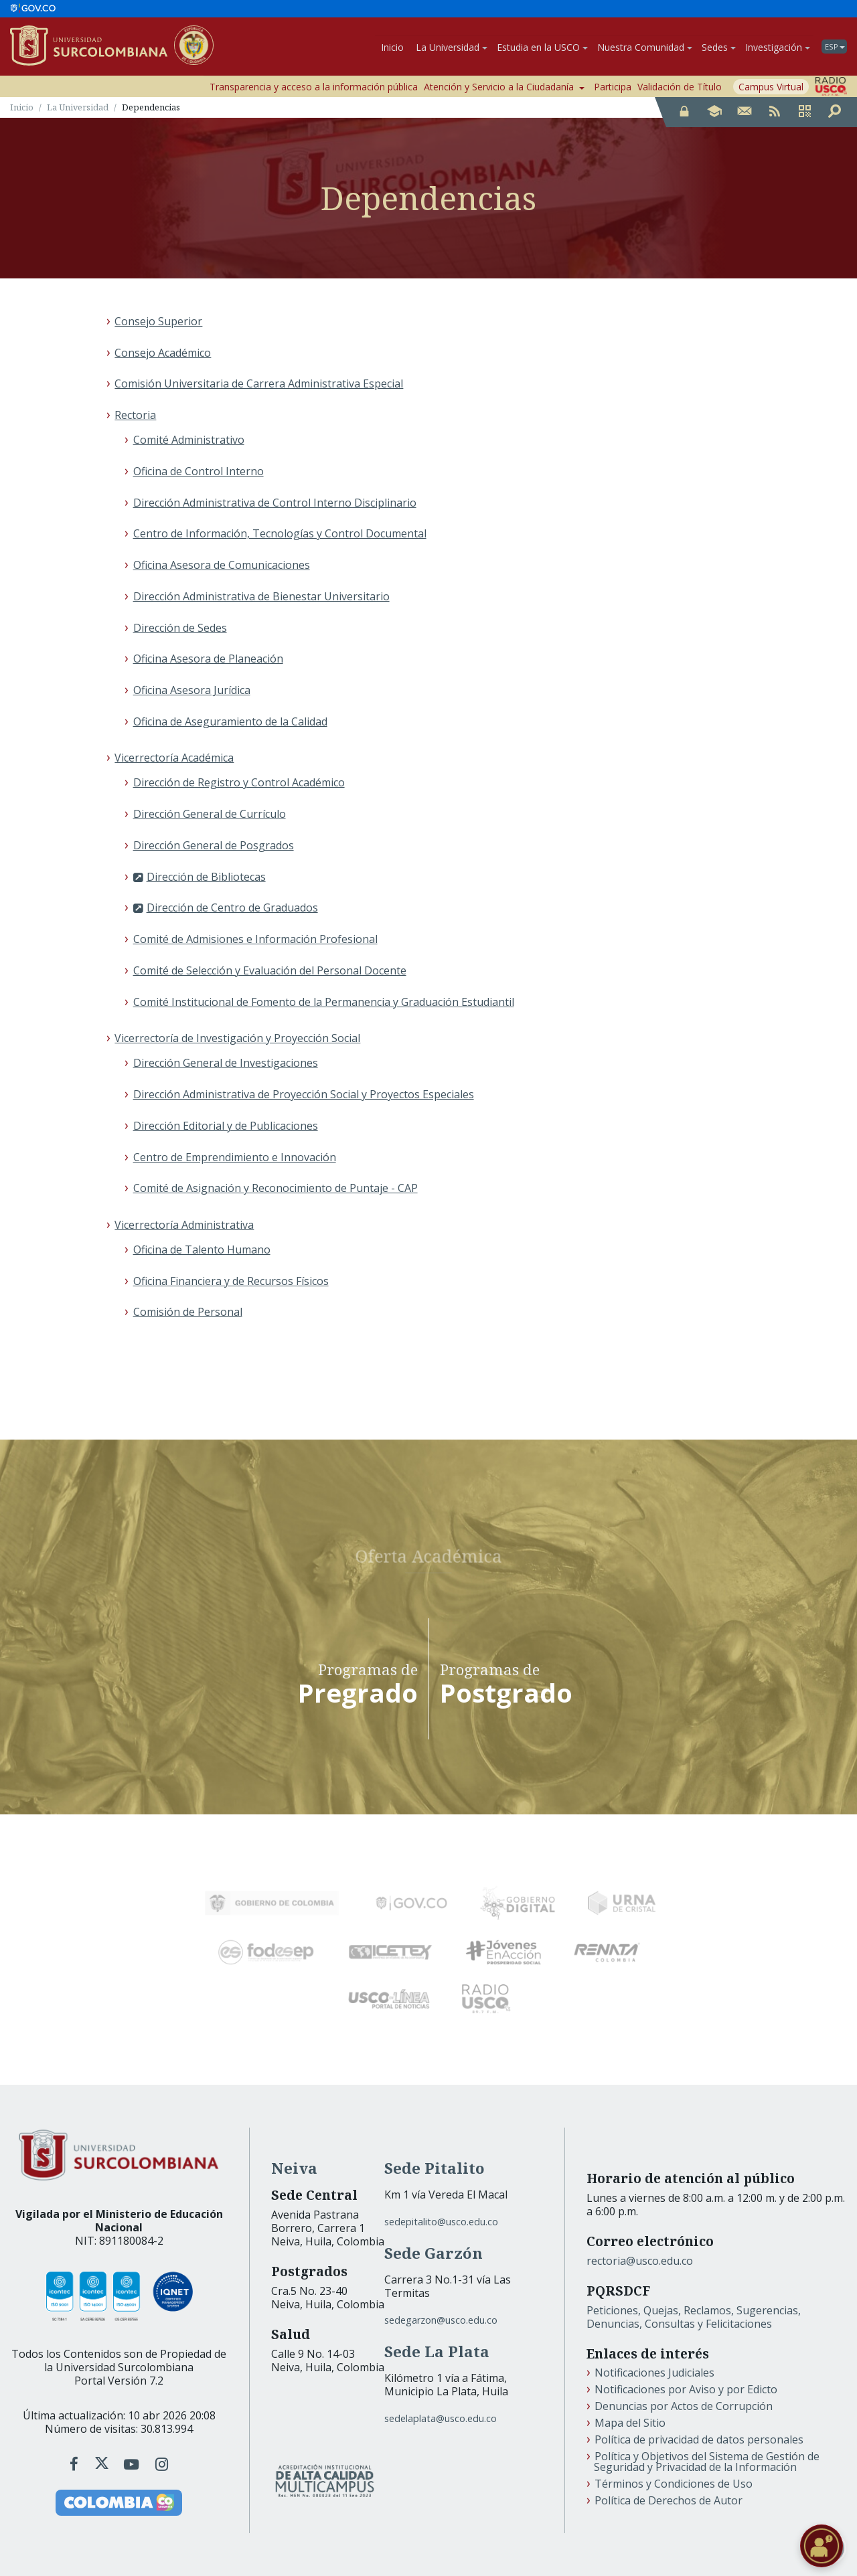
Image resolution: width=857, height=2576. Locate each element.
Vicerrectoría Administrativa (184, 1225)
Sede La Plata (436, 2352)
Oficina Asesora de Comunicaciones (221, 565)
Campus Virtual (770, 87)
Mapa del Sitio (630, 2423)
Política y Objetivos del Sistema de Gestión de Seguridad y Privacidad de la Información (707, 2462)
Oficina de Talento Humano (201, 1250)
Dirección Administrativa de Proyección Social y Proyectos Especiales (303, 1095)
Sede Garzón (433, 2253)
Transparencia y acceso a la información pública (314, 87)
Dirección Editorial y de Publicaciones (225, 1125)
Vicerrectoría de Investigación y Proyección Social (237, 1038)
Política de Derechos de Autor (669, 2501)
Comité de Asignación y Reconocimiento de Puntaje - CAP (275, 1188)
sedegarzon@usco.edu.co (440, 2320)
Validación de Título (679, 87)
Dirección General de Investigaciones (225, 1063)
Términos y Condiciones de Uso (674, 2484)
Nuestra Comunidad (644, 47)
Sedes (719, 47)
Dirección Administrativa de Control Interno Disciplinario (274, 502)
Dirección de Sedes (180, 627)
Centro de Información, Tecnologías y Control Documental (279, 534)
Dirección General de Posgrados (213, 845)
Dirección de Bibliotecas (206, 876)
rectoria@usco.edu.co (640, 2261)
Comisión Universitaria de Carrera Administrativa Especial (258, 384)
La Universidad (451, 47)
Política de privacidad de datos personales (699, 2440)
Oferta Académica (428, 1551)
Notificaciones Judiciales (654, 2373)
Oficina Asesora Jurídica (191, 690)
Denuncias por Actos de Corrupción (684, 2406)
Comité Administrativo (188, 440)
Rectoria (135, 415)
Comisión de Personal (187, 1312)
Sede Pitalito (434, 2168)
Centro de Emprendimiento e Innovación (234, 1157)
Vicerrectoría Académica (174, 758)
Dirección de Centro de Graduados (232, 908)
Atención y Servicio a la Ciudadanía (504, 87)
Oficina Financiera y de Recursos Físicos (231, 1281)
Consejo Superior (158, 321)
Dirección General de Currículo (209, 814)
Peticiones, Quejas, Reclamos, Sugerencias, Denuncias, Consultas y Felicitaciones (694, 2318)
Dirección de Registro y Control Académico (239, 783)
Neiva (294, 2168)
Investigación (777, 47)
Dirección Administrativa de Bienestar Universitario (261, 596)
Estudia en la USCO (542, 47)
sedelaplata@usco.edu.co (440, 2418)
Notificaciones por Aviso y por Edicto (686, 2390)
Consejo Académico (162, 352)
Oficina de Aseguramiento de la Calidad (230, 721)
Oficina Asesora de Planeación (208, 659)
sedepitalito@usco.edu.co (441, 2222)
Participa (612, 87)
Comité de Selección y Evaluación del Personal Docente (269, 970)
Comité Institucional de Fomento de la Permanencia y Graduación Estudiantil (323, 1002)
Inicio (392, 47)
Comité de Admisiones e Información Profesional (255, 939)
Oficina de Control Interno (198, 471)
